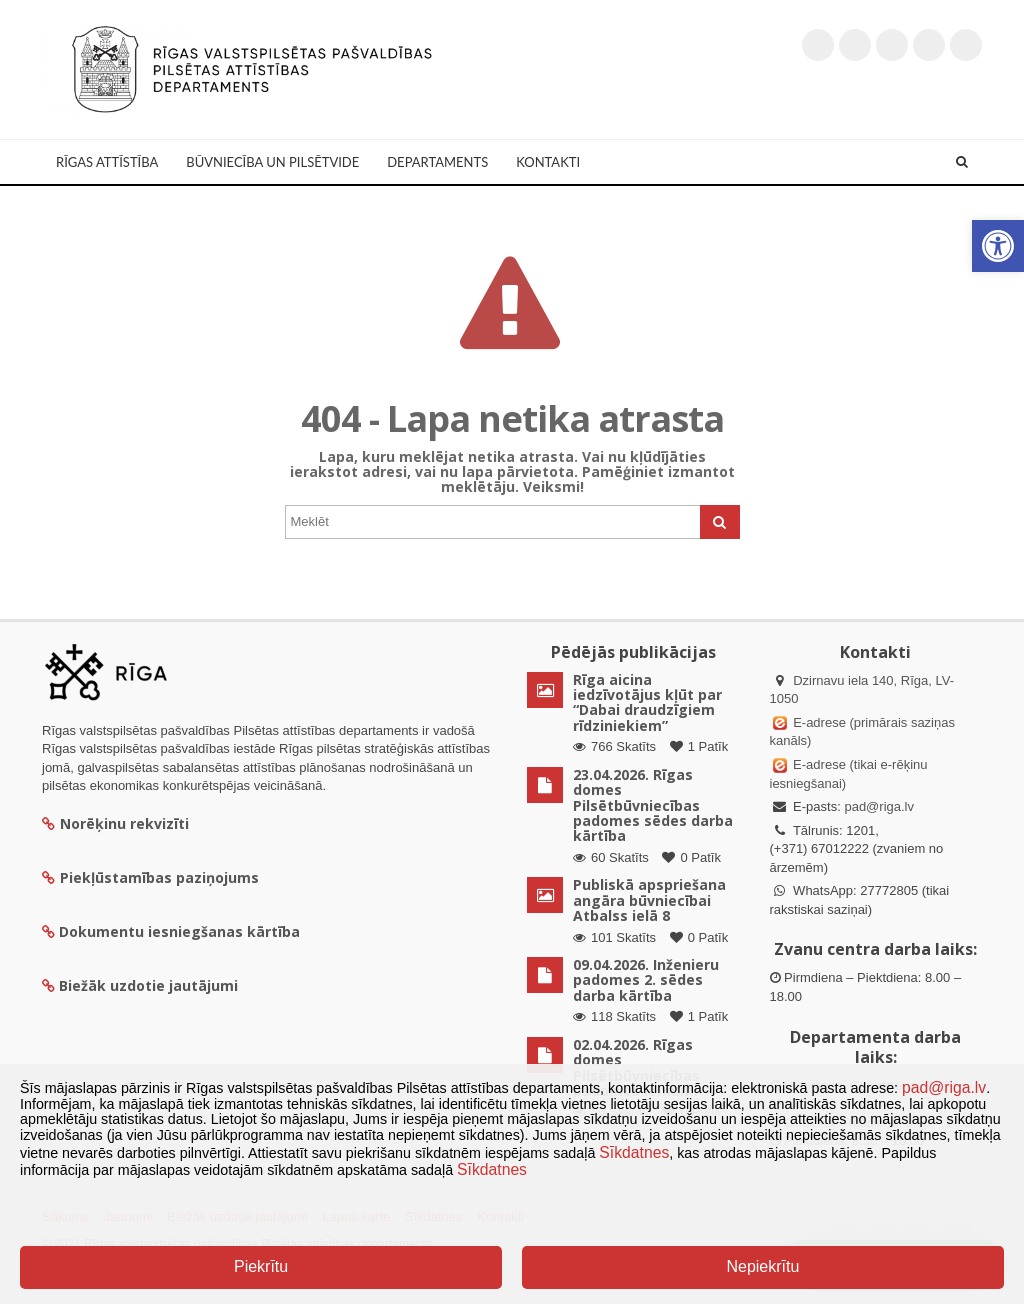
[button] (998, 246)
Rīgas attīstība (107, 162)
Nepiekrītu (762, 1266)
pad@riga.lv (879, 806)
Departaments (437, 162)
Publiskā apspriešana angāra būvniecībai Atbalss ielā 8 (649, 900)
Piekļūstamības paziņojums (150, 877)
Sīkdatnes (634, 1152)
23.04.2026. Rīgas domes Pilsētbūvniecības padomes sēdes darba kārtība (653, 805)
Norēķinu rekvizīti (115, 823)
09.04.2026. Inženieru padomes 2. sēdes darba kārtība (646, 980)
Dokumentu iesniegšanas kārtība (179, 931)
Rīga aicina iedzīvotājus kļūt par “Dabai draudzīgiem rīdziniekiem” (647, 702)
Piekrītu (261, 1266)
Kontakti (548, 162)
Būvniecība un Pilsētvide (272, 162)
